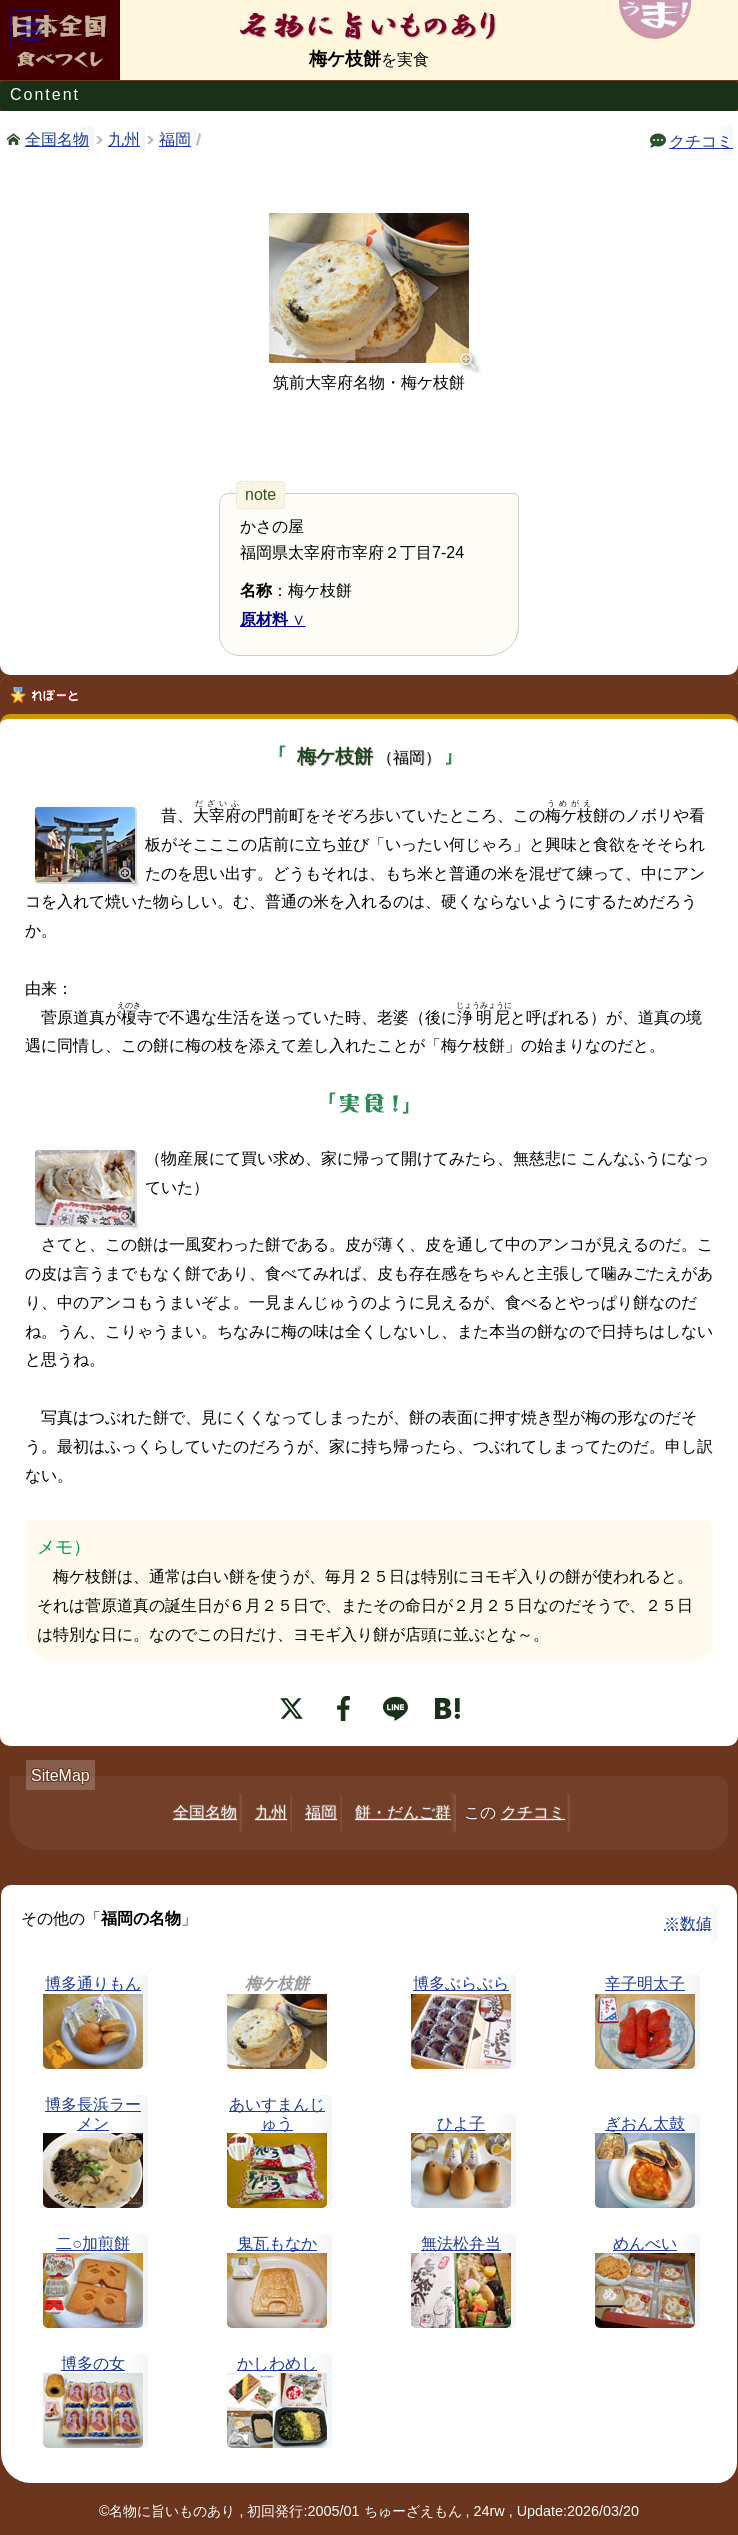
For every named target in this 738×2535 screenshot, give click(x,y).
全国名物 (57, 138)
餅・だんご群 (403, 1812)
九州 (124, 139)
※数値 (688, 1923)
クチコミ (701, 140)
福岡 (175, 139)
